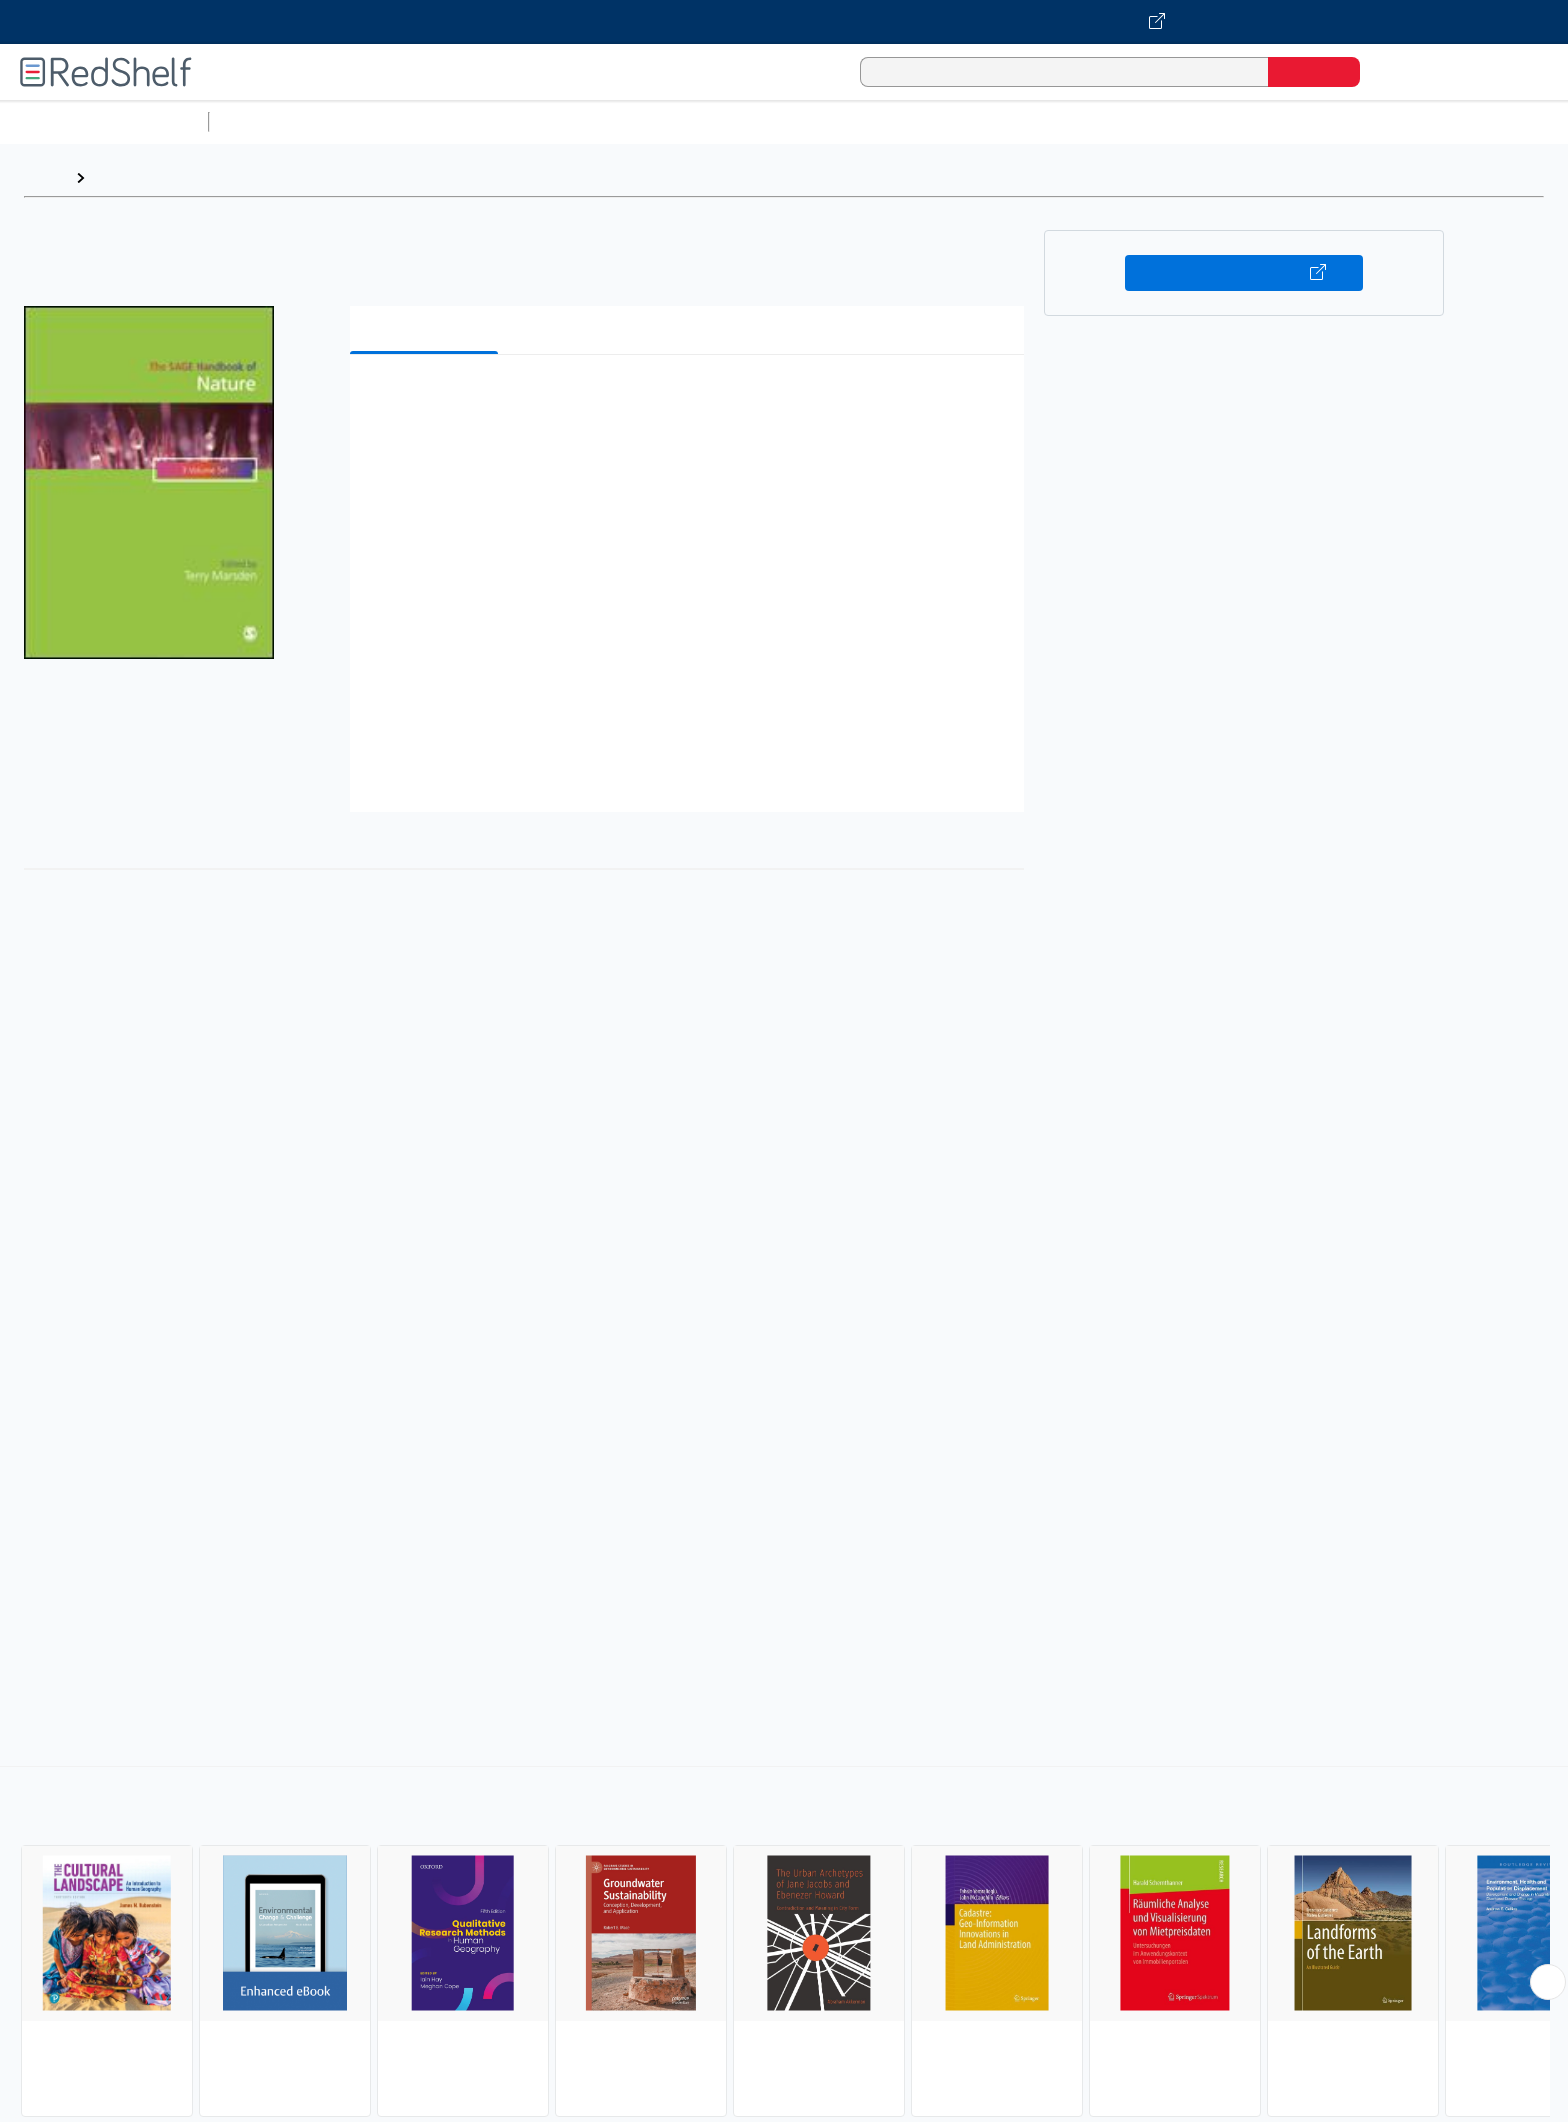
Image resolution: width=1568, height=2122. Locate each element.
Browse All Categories (104, 121)
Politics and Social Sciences (985, 121)
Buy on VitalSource (1244, 273)
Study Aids (270, 121)
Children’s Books (1327, 121)
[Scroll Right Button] (1548, 1982)
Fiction (1130, 121)
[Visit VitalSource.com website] (784, 22)
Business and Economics (776, 121)
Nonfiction (1211, 121)
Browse (123, 177)
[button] (691, 400)
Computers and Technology (571, 121)
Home (45, 177)
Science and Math (392, 121)
